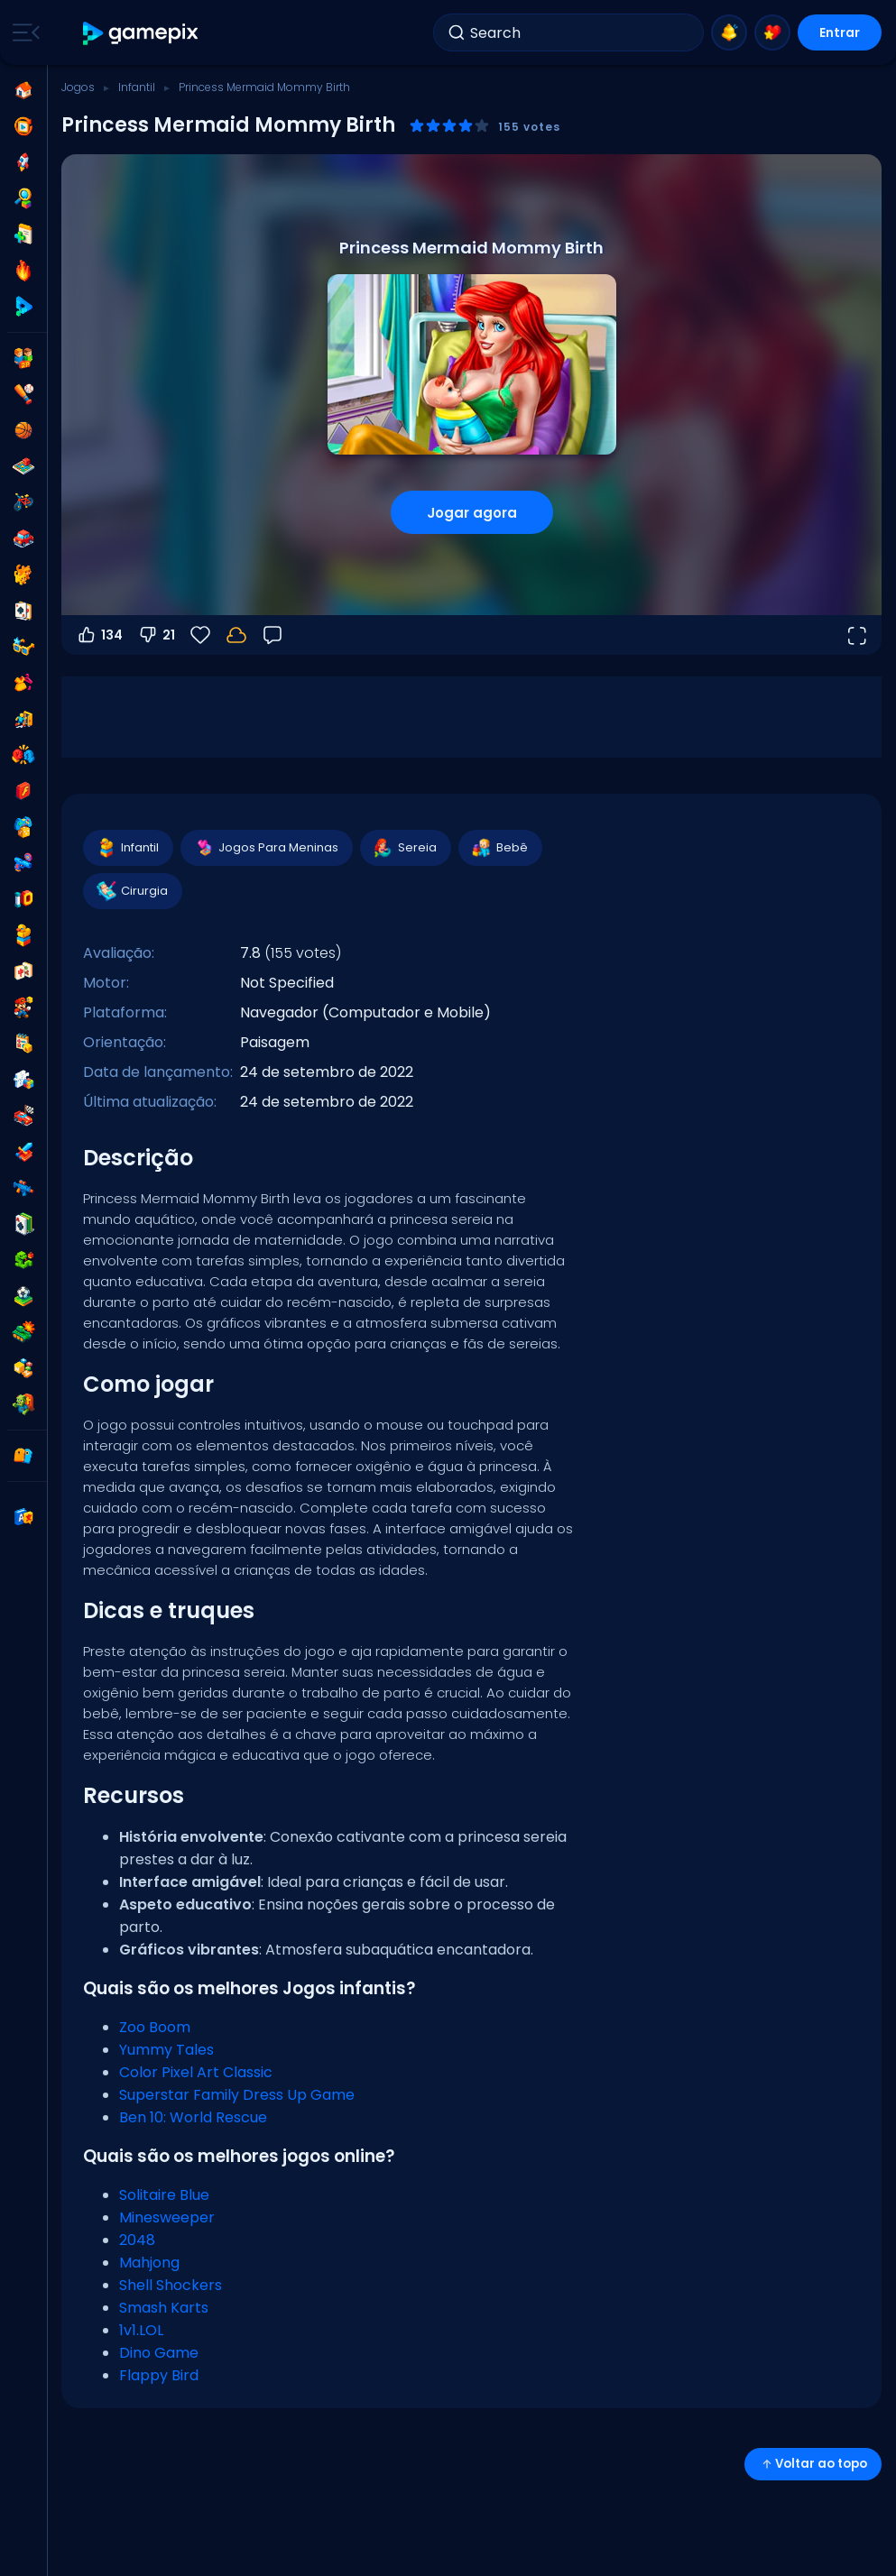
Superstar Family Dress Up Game (237, 2094)
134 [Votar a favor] (99, 635)
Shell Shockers (170, 2285)
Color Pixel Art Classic (195, 2072)
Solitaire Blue (164, 2195)
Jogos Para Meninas (265, 848)
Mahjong (149, 2262)
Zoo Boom (154, 2027)
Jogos (78, 87)
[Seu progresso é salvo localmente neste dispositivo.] (236, 635)
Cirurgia (132, 891)
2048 (137, 2240)
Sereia (405, 848)
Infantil (136, 87)
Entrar (839, 32)
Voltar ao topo (813, 2463)
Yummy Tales (166, 2049)
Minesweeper (167, 2217)
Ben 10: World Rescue (193, 2117)
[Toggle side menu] (22, 32)
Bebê (499, 848)
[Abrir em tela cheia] (856, 635)
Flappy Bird (159, 2375)
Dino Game (159, 2352)
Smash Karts (163, 2307)
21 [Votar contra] (156, 635)
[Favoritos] (200, 635)
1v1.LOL (141, 2330)
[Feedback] (272, 635)
